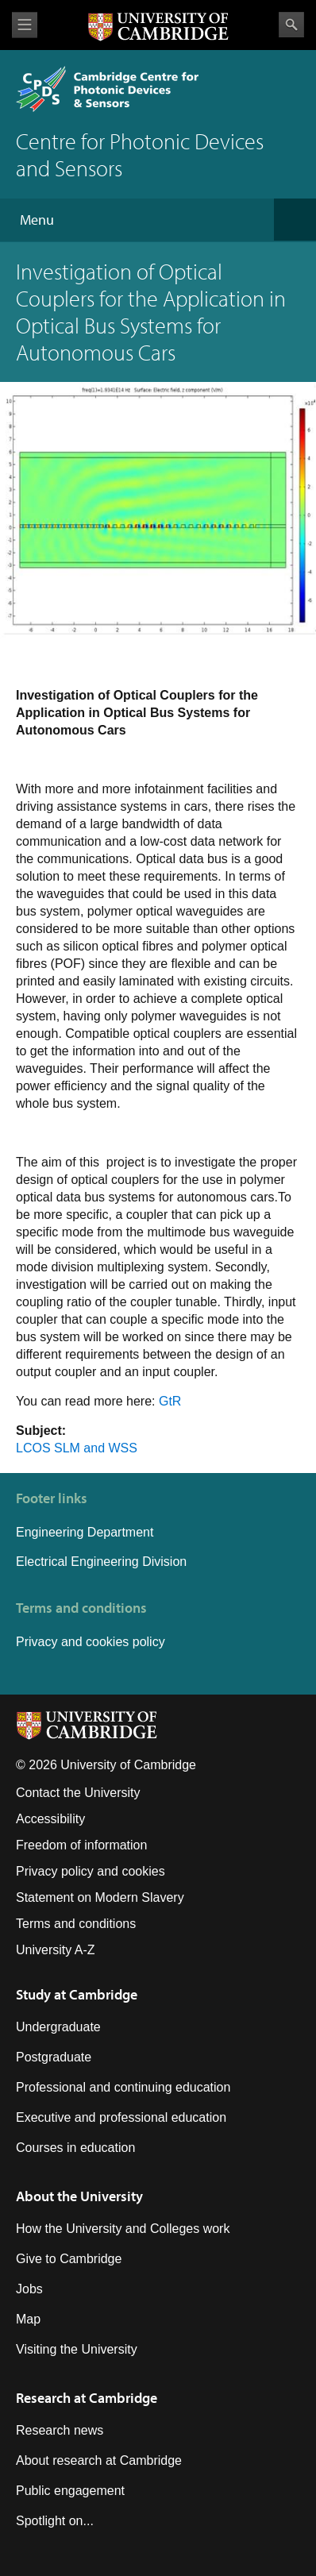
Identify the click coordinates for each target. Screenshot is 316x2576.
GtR (170, 1401)
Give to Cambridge (68, 2259)
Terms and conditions (76, 1923)
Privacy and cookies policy (90, 1642)
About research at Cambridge (99, 2460)
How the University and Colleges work (122, 2228)
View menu (24, 25)
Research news (59, 2430)
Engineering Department (86, 1532)
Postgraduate (53, 2057)
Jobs (29, 2289)
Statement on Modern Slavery (100, 1897)
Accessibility (50, 1819)
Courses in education (75, 2147)
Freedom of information (81, 1845)
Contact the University (78, 1792)
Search (291, 24)
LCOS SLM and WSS (76, 1448)
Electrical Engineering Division (101, 1561)
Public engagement (70, 2490)
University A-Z (55, 1950)
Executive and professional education (121, 2117)
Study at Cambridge (76, 1994)
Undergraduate (58, 2027)
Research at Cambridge (86, 2398)
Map (28, 2319)
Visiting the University (76, 2349)
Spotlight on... (55, 2521)
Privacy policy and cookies (90, 1871)
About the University (79, 2196)
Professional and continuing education (123, 2087)
